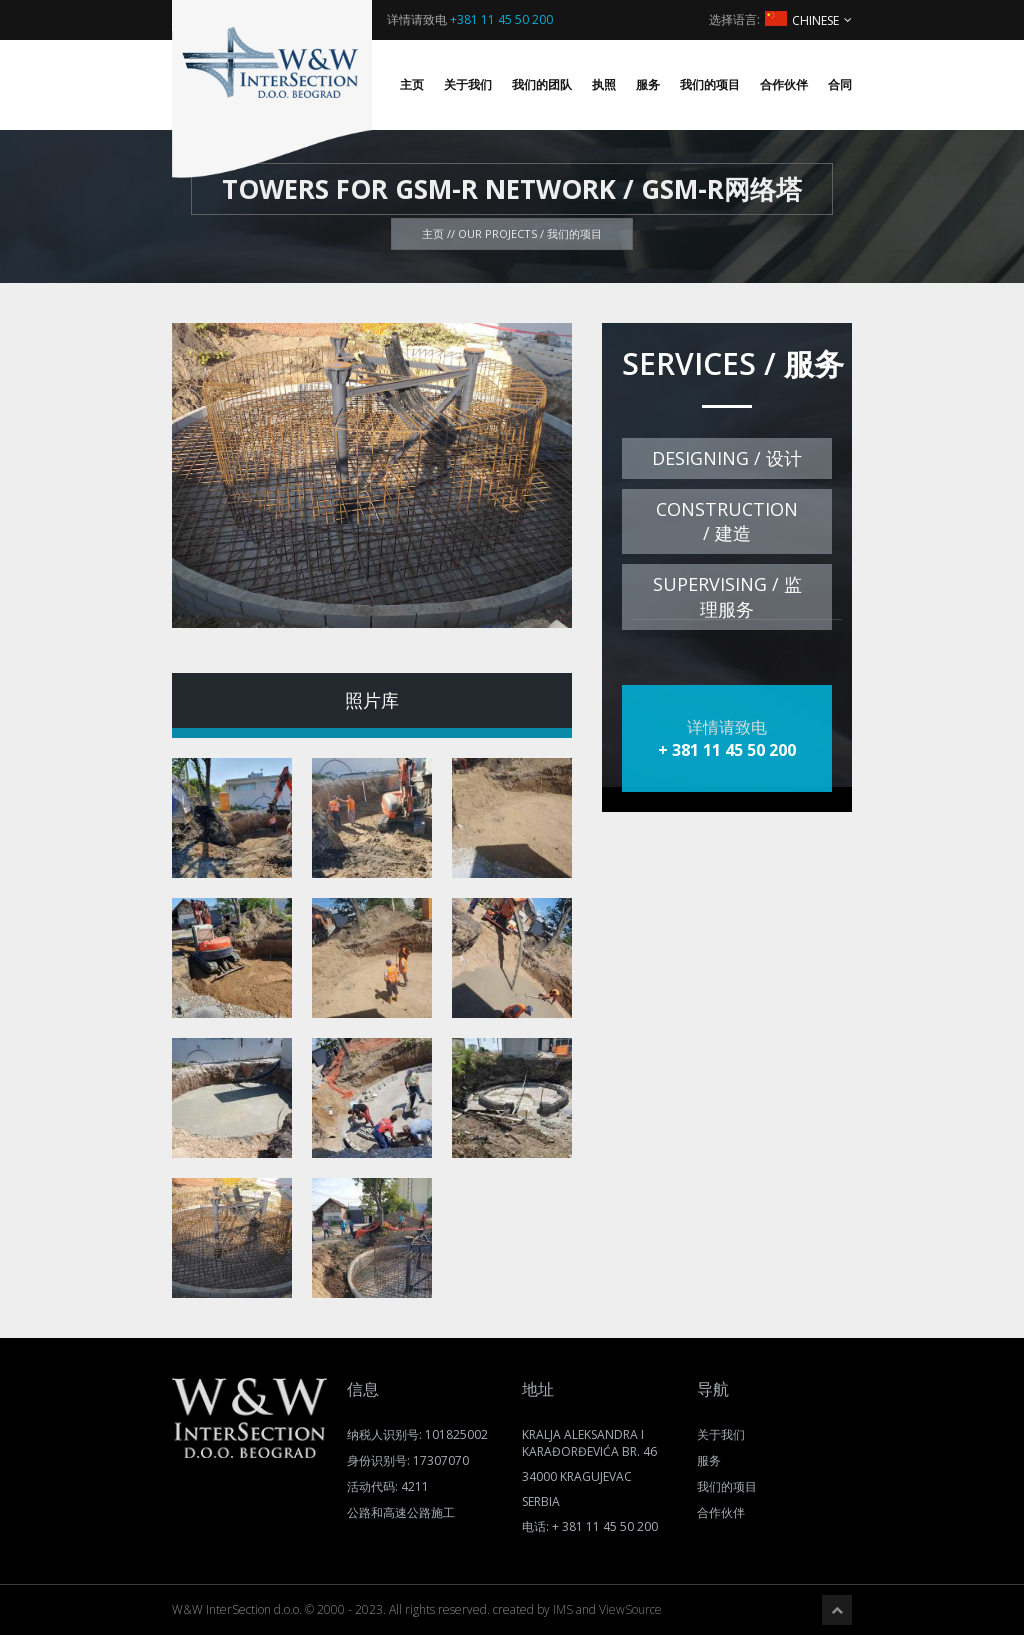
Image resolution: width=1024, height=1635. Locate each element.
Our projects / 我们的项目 (530, 233)
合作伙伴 (784, 84)
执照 (604, 84)
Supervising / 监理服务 (727, 596)
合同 (840, 84)
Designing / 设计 (727, 458)
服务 (648, 84)
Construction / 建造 (727, 521)
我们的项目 (710, 84)
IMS (563, 1609)
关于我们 (468, 84)
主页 (412, 84)
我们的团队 (542, 84)
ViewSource (630, 1609)
